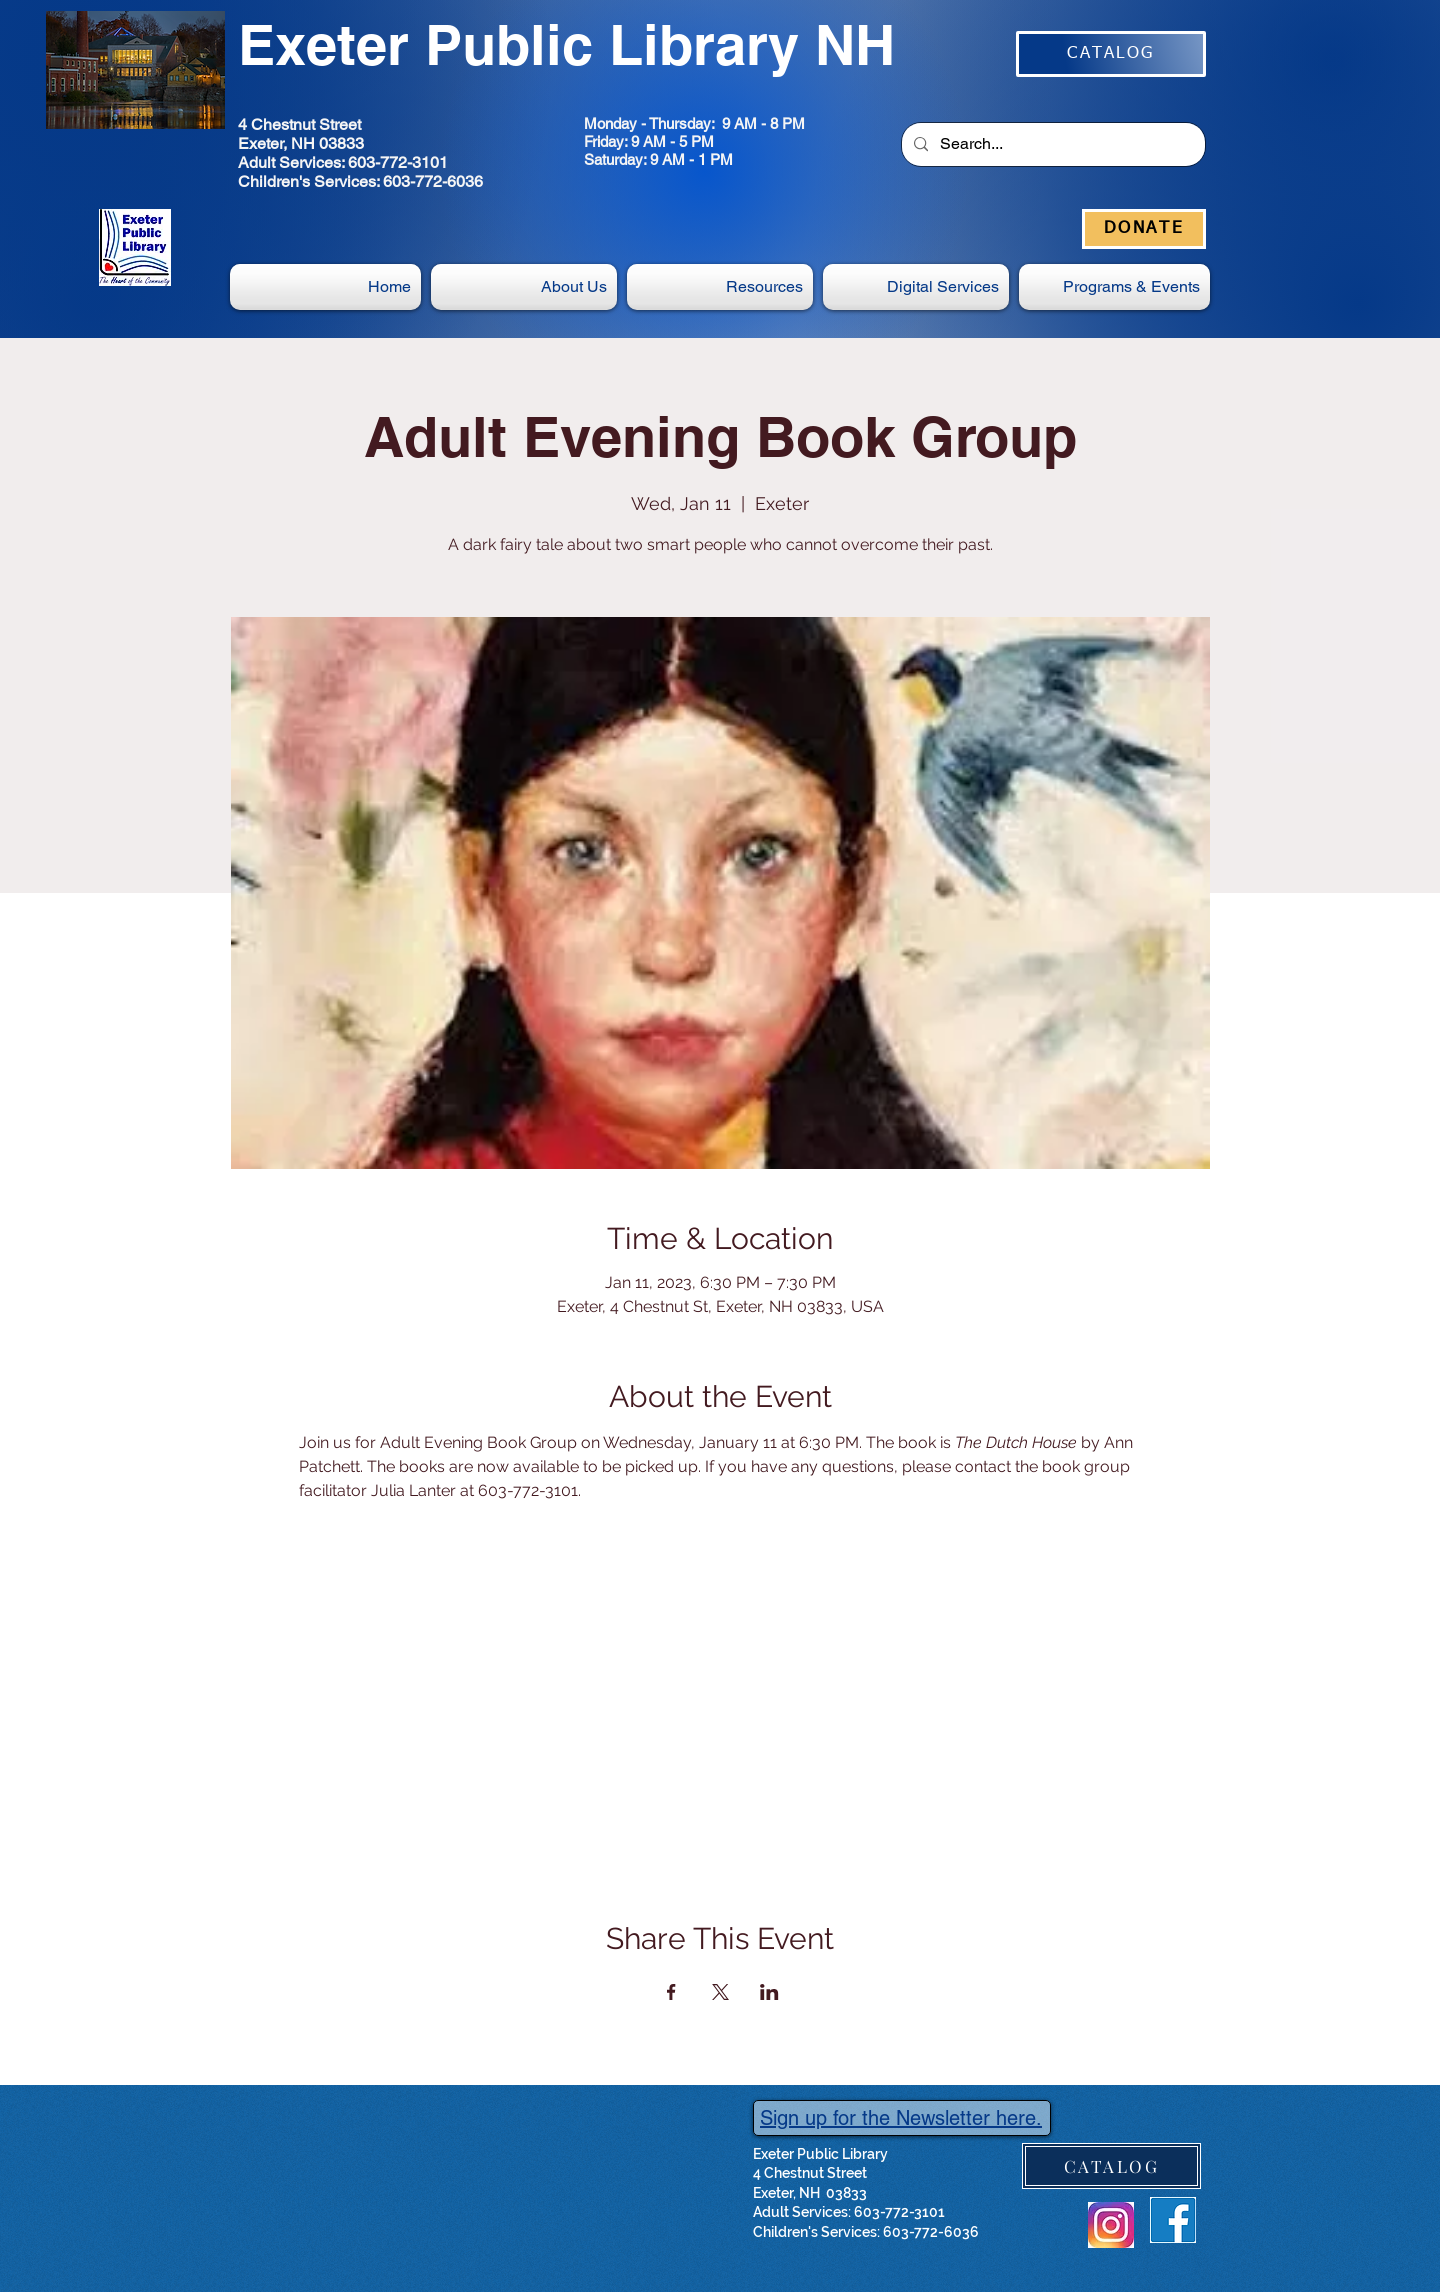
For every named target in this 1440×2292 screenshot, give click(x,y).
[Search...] (1051, 144)
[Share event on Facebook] (671, 1992)
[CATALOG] (1111, 54)
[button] (916, 287)
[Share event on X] (720, 1992)
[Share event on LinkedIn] (769, 1992)
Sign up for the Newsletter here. (901, 2118)
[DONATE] (1144, 229)
